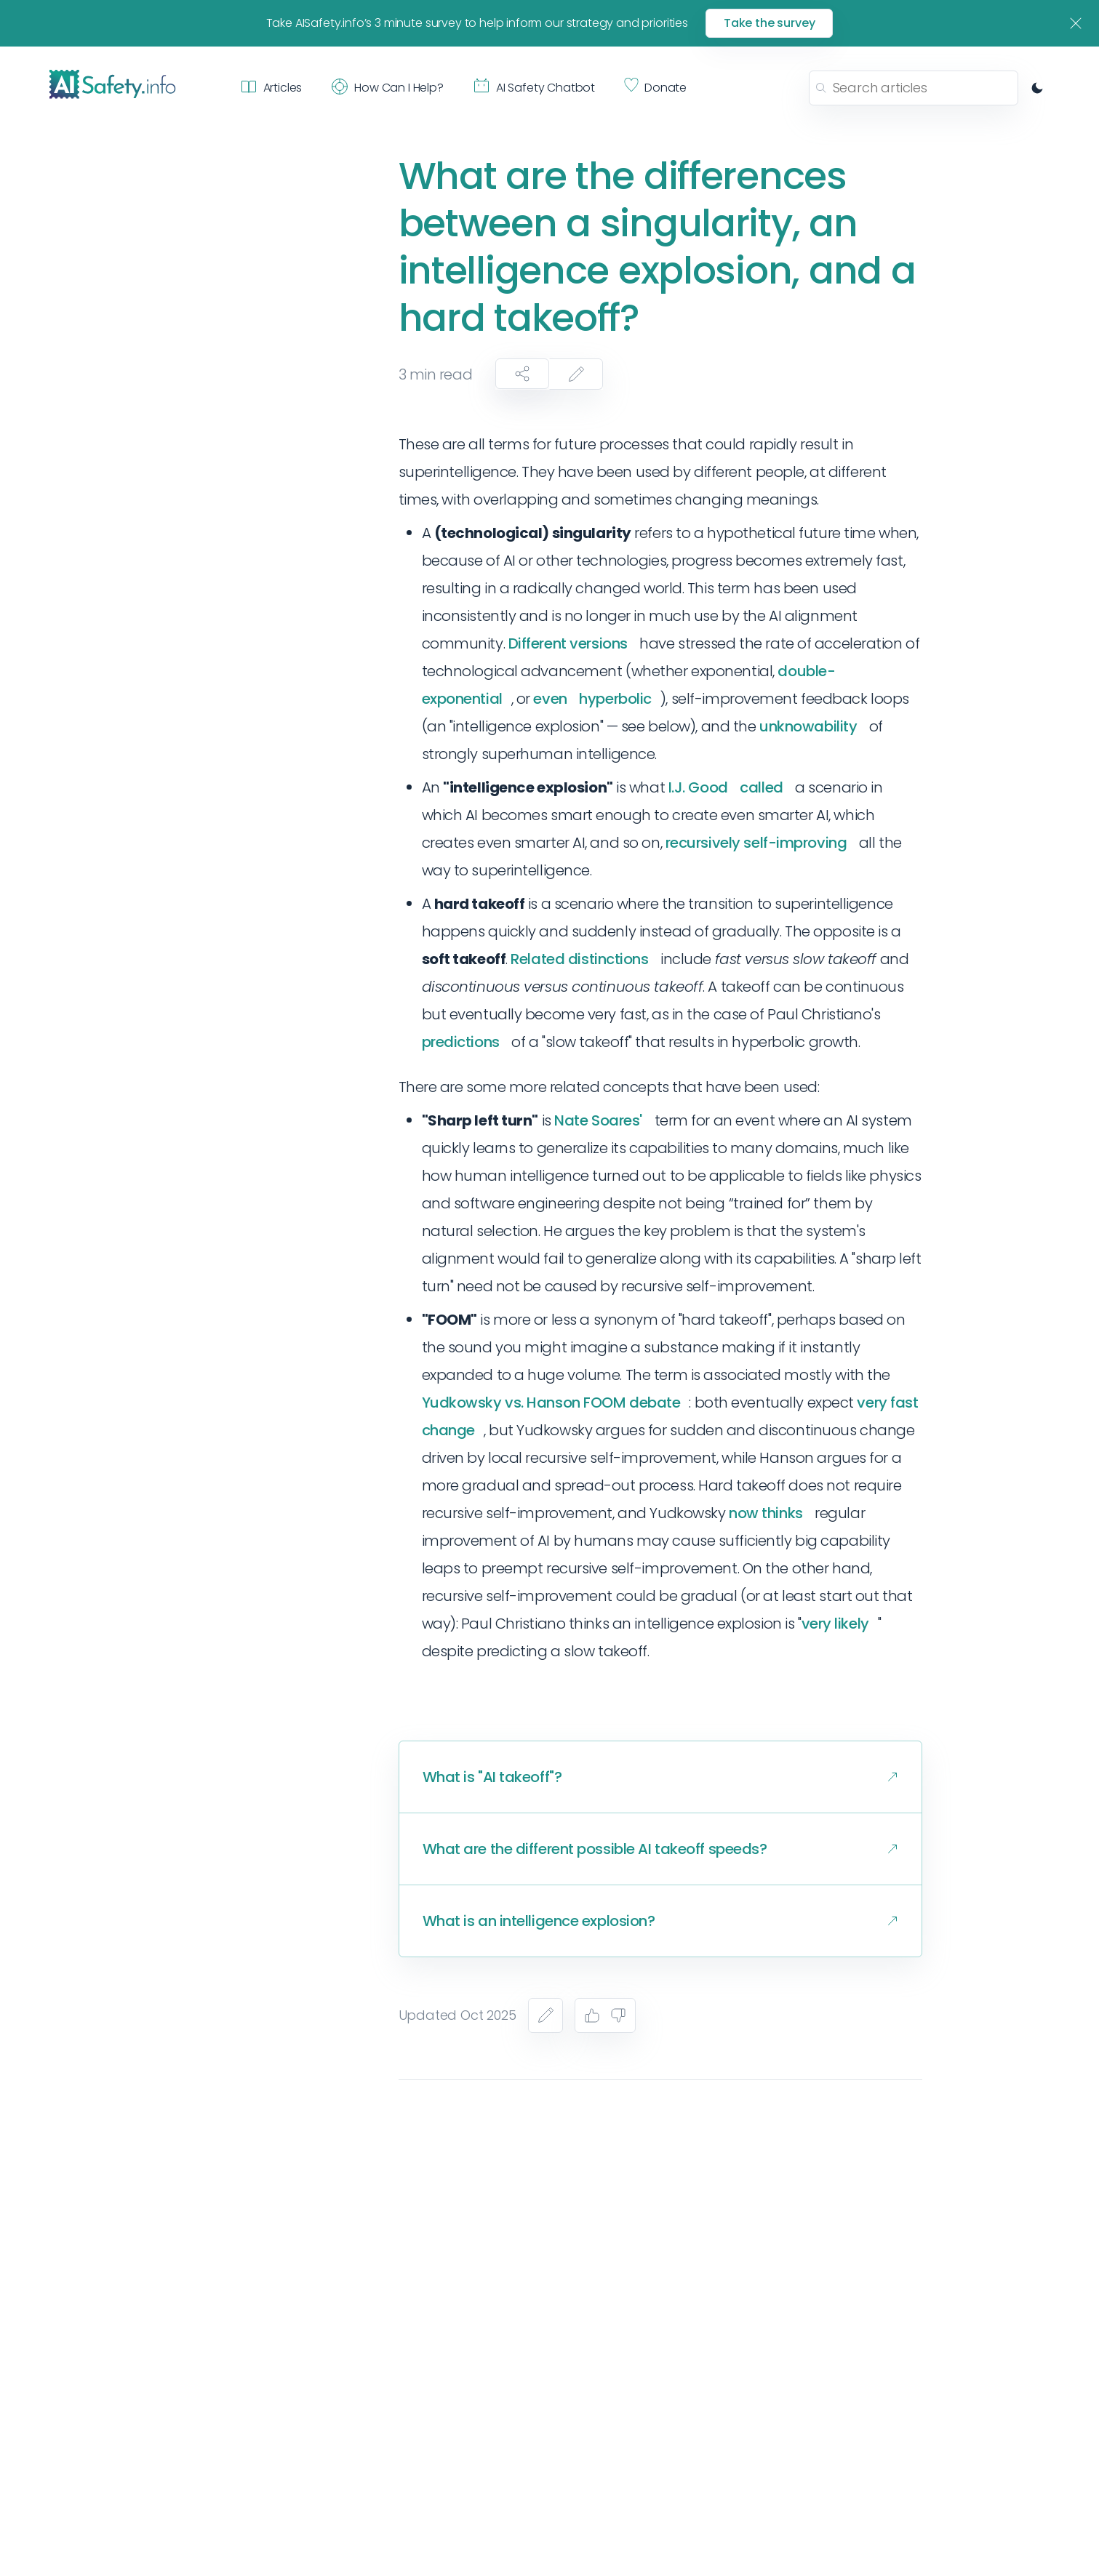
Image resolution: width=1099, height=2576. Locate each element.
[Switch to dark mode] (1037, 88)
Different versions (568, 643)
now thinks (766, 1513)
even (550, 699)
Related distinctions (579, 959)
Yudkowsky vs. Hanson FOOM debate (551, 1402)
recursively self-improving (756, 842)
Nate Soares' (598, 1120)
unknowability (808, 726)
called (761, 787)
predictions (461, 1042)
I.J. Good (698, 787)
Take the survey (769, 23)
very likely (835, 1623)
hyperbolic (615, 699)
